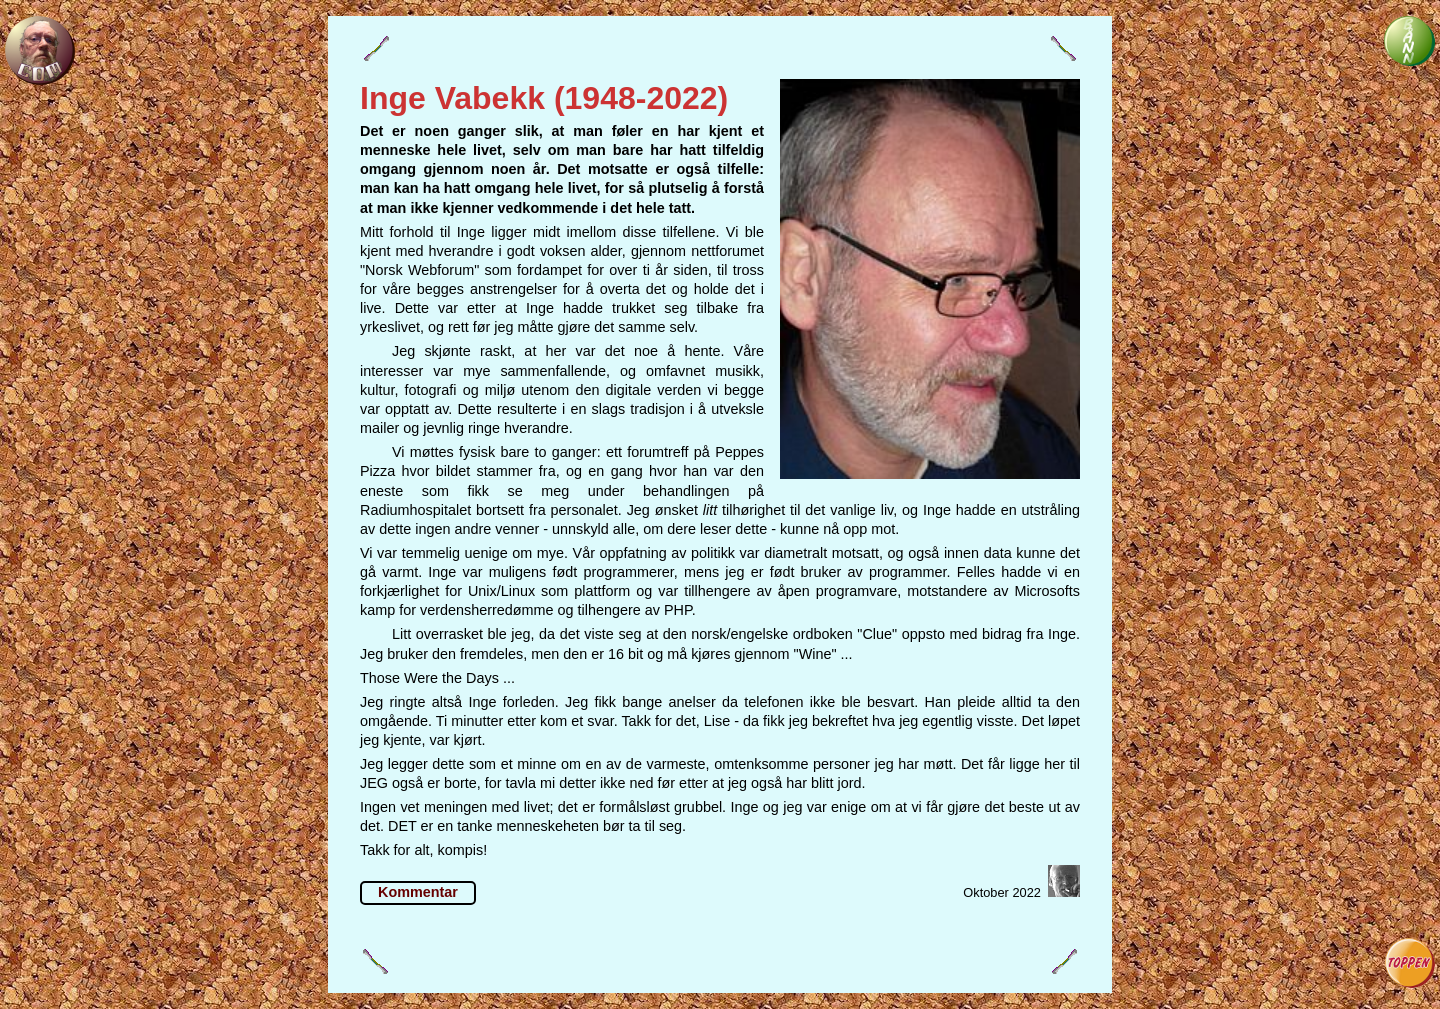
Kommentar (418, 892)
